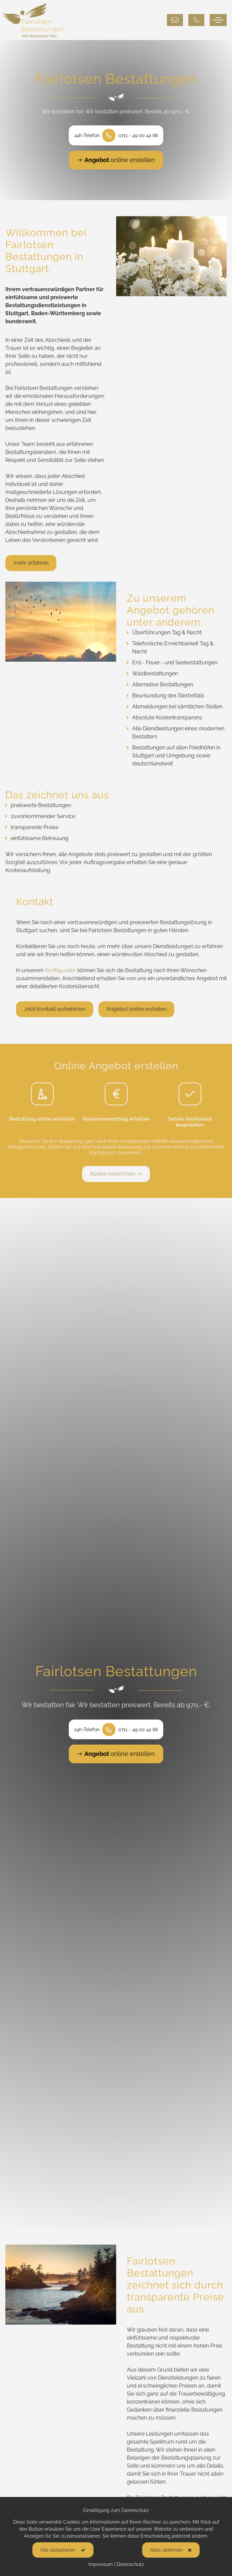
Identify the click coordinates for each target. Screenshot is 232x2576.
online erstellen (116, 159)
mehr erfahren (30, 567)
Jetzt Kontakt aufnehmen (54, 1014)
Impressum (100, 2564)
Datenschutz (130, 2564)
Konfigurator (60, 975)
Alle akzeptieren (57, 2550)
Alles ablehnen (166, 2550)
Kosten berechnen (116, 1174)
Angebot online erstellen (136, 1014)
